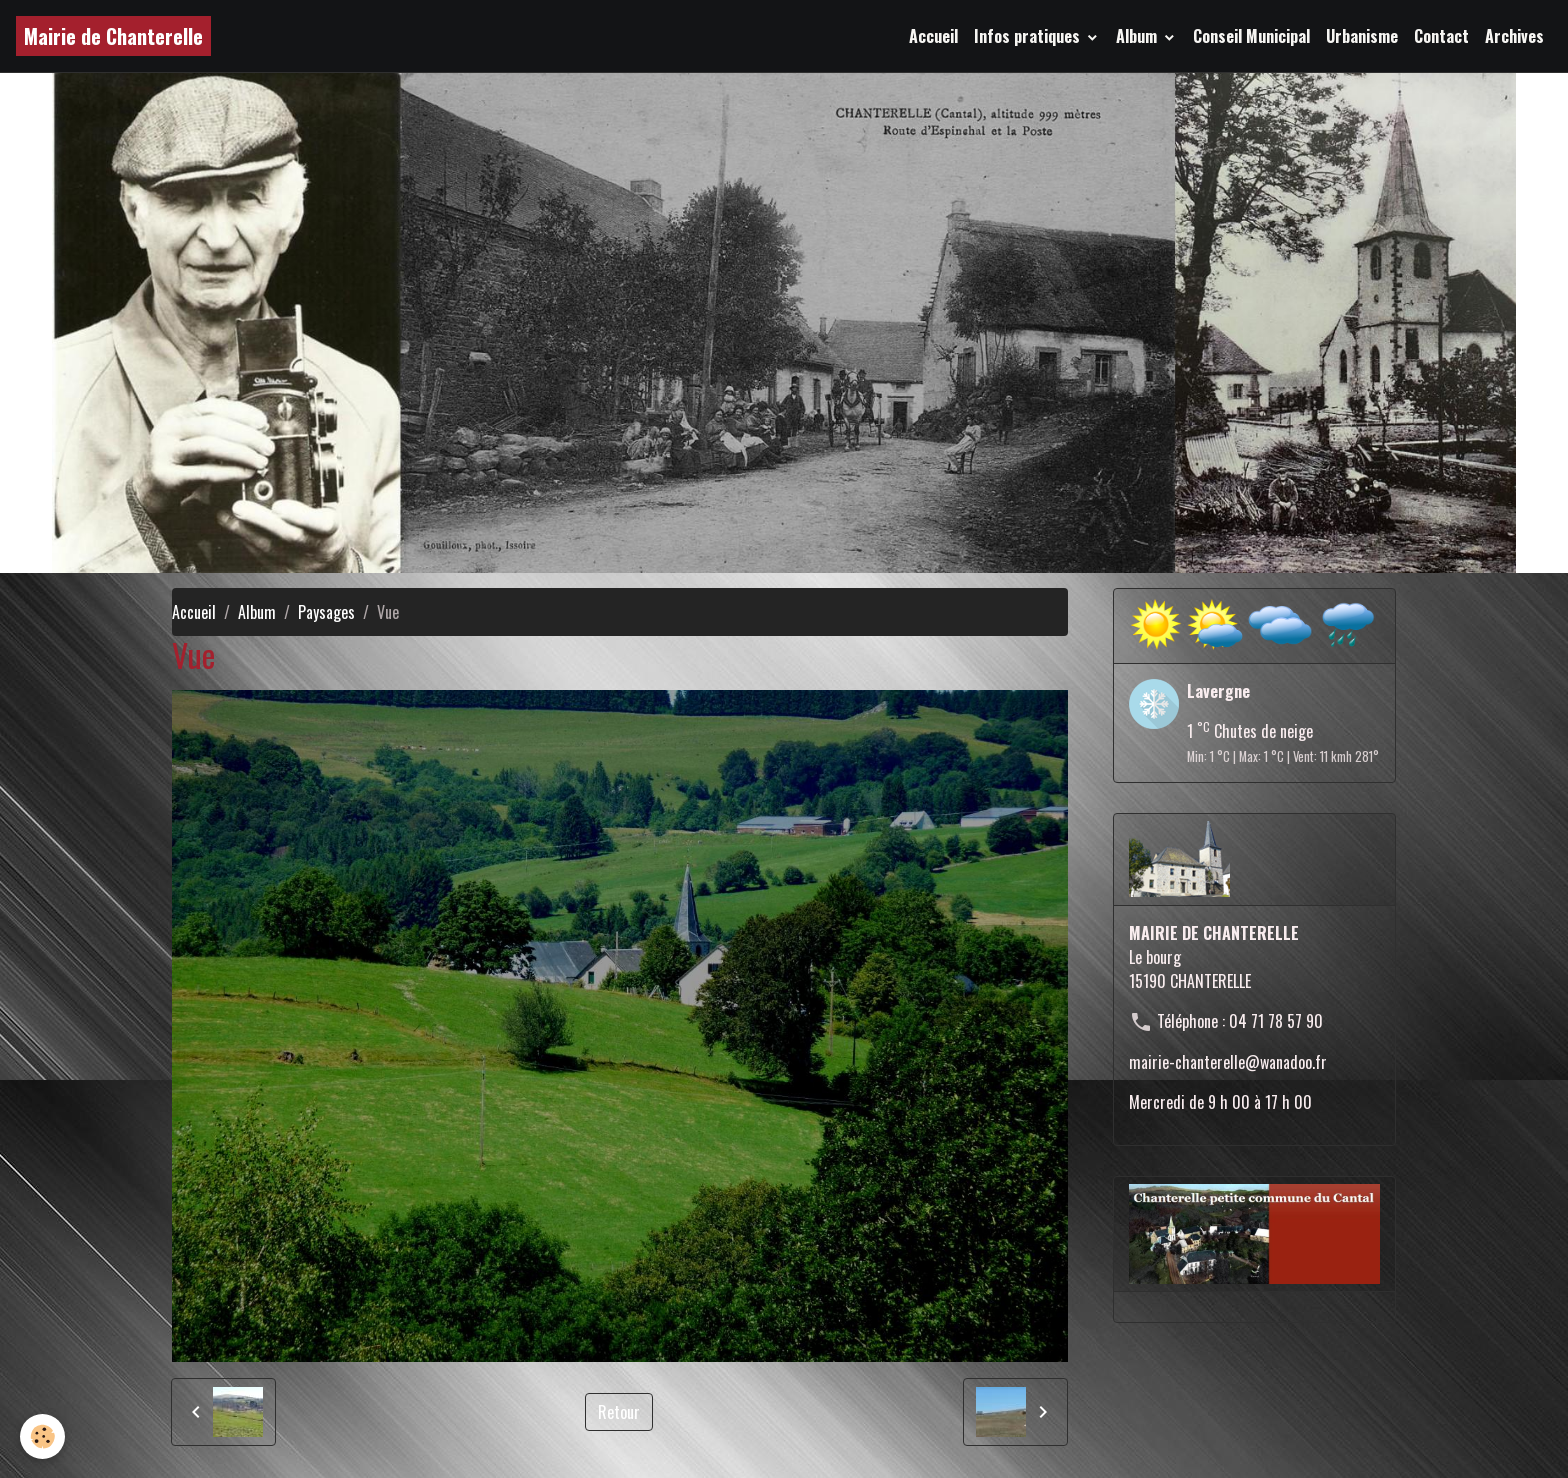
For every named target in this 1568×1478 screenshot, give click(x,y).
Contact (1441, 36)
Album (1138, 36)
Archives (1514, 36)
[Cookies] (42, 1436)
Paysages (326, 612)
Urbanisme (1362, 36)
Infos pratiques (1029, 36)
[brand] (113, 36)
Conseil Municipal (1251, 36)
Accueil (933, 36)
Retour (619, 1412)
